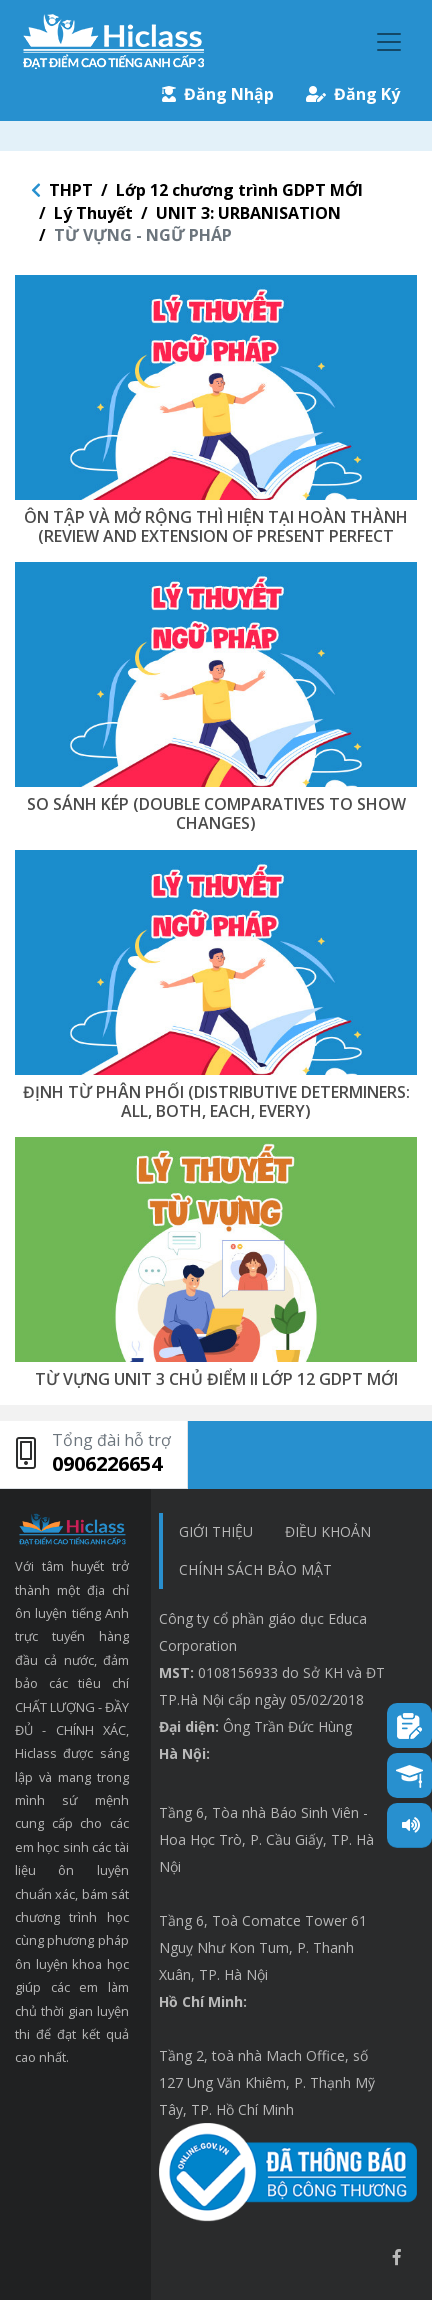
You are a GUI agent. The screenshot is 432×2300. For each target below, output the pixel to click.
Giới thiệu (216, 1531)
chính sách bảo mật (255, 1569)
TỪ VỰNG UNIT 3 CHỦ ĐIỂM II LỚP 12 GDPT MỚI (216, 1379)
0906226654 (107, 1463)
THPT (71, 190)
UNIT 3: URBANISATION (248, 213)
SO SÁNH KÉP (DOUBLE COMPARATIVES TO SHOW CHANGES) (216, 813)
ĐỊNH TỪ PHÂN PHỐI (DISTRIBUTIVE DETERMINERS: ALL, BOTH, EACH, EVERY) (216, 1101)
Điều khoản (328, 1531)
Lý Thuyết (93, 213)
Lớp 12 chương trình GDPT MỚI (239, 190)
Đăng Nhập (218, 94)
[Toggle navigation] (389, 42)
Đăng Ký (353, 94)
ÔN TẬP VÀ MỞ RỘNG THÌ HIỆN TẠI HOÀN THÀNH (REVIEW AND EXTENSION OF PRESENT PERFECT (216, 526)
